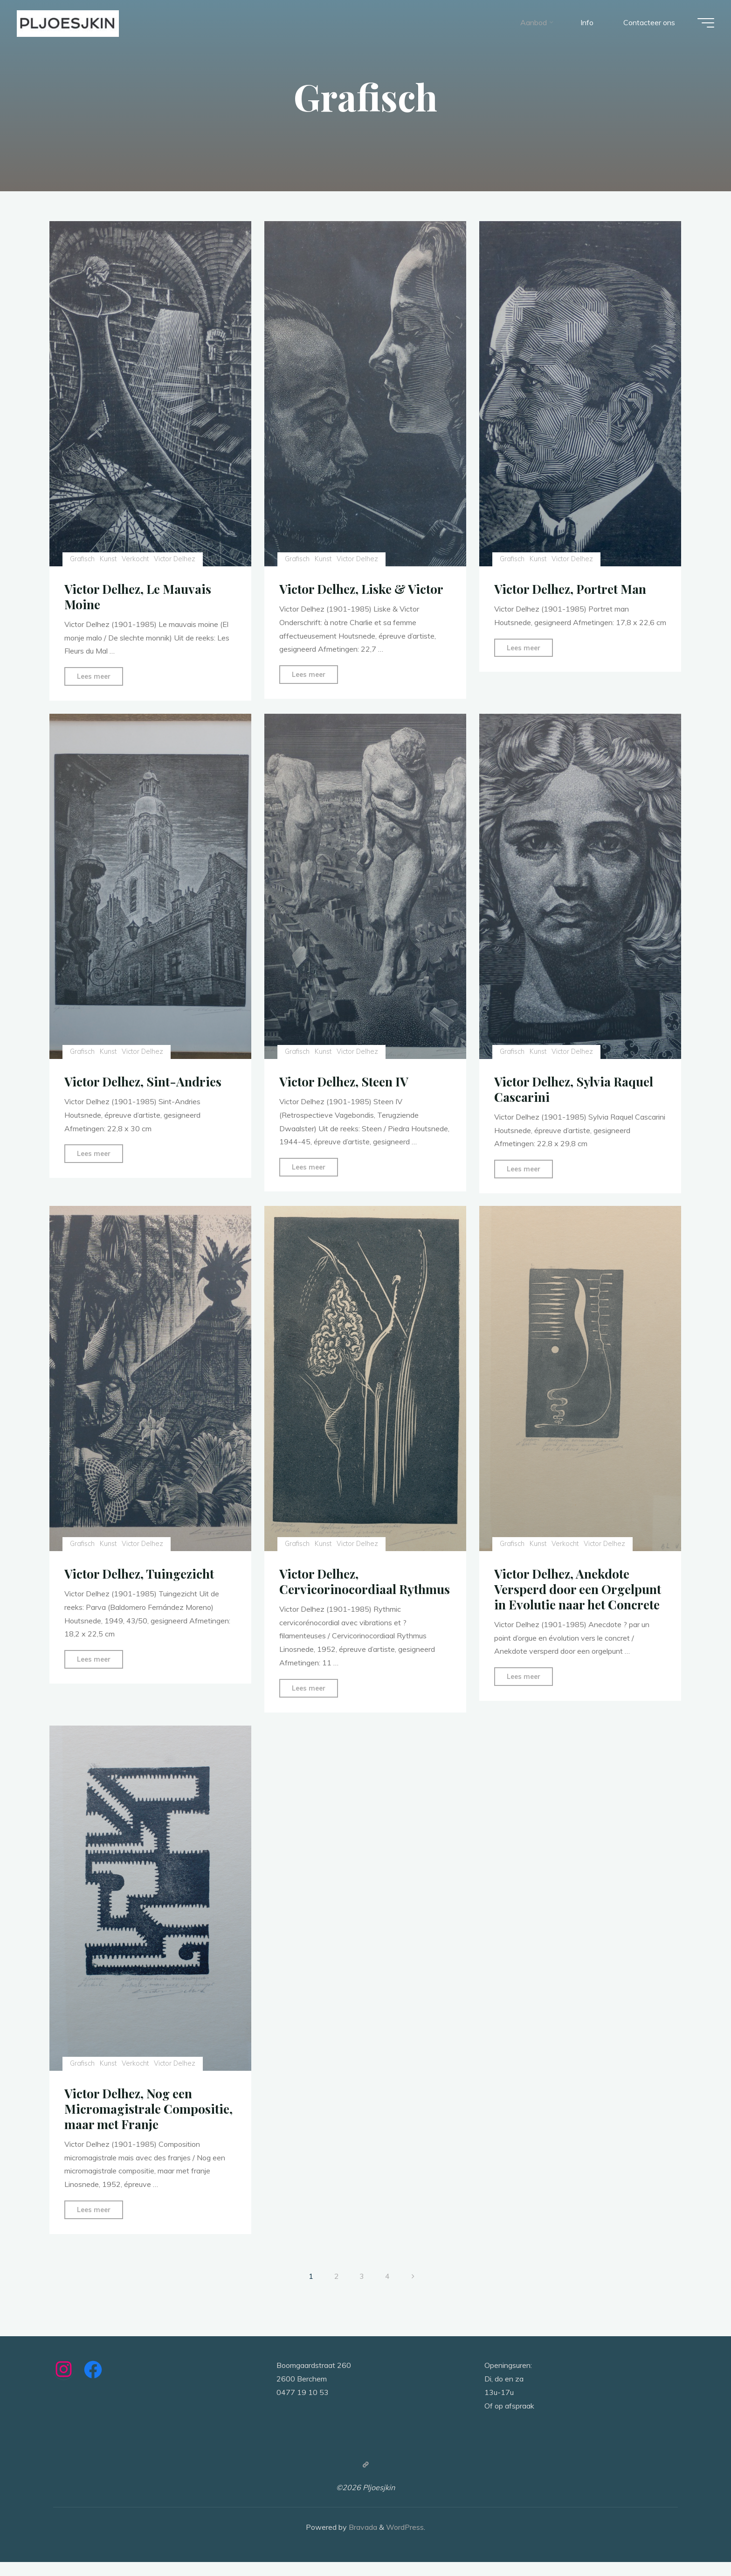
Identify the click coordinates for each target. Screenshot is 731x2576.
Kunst (108, 559)
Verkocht (135, 559)
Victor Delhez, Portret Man (572, 588)
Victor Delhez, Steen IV (346, 1080)
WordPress (405, 2541)
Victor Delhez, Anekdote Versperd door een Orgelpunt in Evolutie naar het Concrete (579, 1588)
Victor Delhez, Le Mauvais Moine (139, 596)
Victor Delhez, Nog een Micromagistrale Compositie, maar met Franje (149, 2122)
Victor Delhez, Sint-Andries (144, 1080)
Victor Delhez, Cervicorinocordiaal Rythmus (338, 1588)
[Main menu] (704, 23)
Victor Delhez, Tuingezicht (141, 1573)
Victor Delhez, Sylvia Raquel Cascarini (575, 1088)
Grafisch (82, 559)
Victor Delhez (175, 559)
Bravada (362, 2541)
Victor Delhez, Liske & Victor (363, 588)
